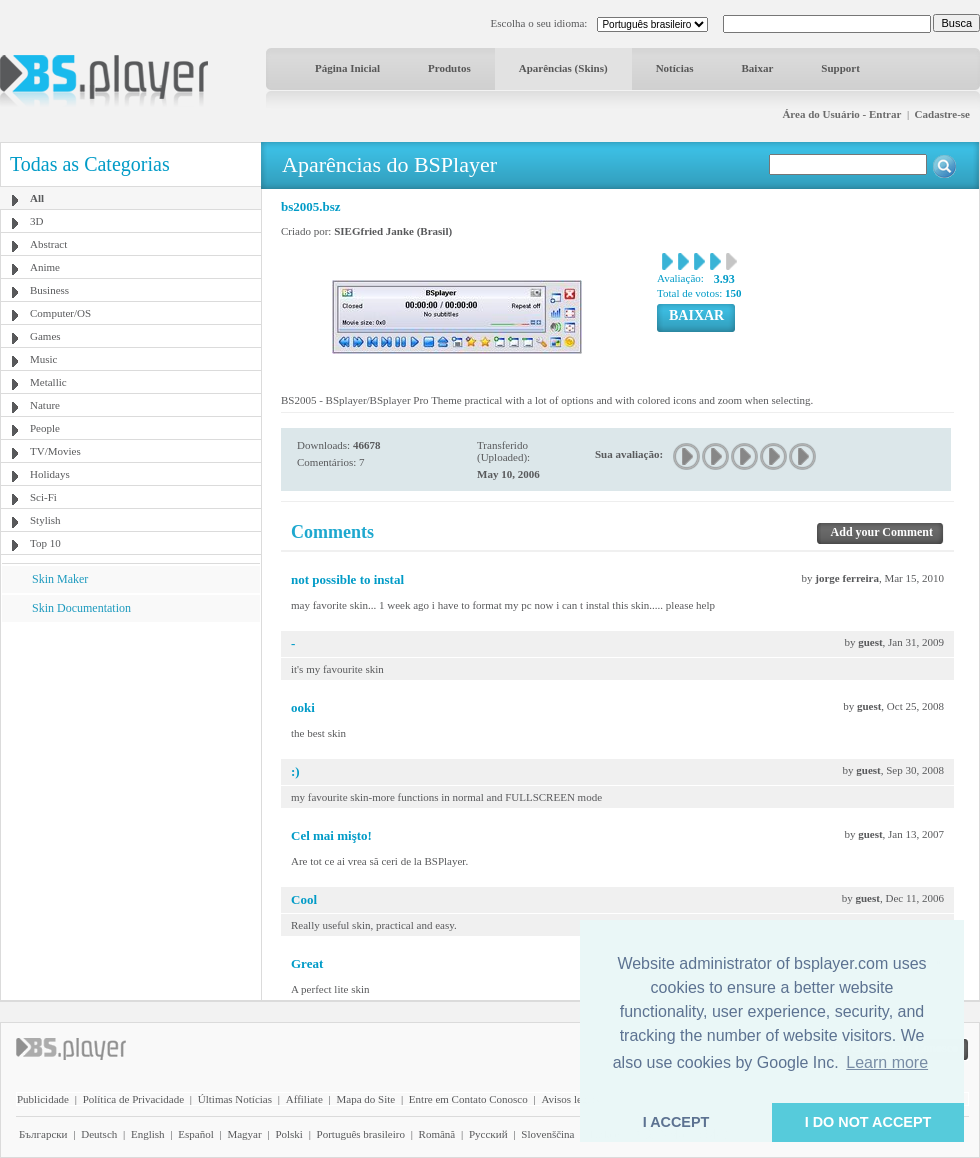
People (45, 428)
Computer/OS (60, 313)
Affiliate (304, 1099)
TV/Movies (55, 451)
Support (840, 68)
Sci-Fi (43, 497)
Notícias (675, 68)
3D (36, 221)
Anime (45, 267)
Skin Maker (60, 579)
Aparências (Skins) (563, 68)
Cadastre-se (942, 114)
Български (43, 1134)
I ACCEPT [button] (676, 1122)
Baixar (758, 68)
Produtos (449, 68)
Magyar (244, 1134)
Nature (45, 405)
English (148, 1134)
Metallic (48, 382)
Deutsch (99, 1134)
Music (44, 359)
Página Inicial (347, 68)
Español (195, 1134)
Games (45, 336)
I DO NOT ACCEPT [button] (868, 1122)
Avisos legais (570, 1099)
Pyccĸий (488, 1134)
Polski (289, 1134)
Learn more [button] (887, 1062)
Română (437, 1134)
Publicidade (43, 1099)
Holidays (50, 474)
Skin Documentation (81, 608)
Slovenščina (547, 1134)
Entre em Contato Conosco (468, 1099)
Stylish (45, 520)
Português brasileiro (361, 1134)
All (37, 198)
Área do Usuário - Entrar (841, 114)
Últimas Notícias (235, 1099)
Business (49, 290)
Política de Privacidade (133, 1099)
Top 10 (45, 543)
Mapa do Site (365, 1099)
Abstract (48, 244)
